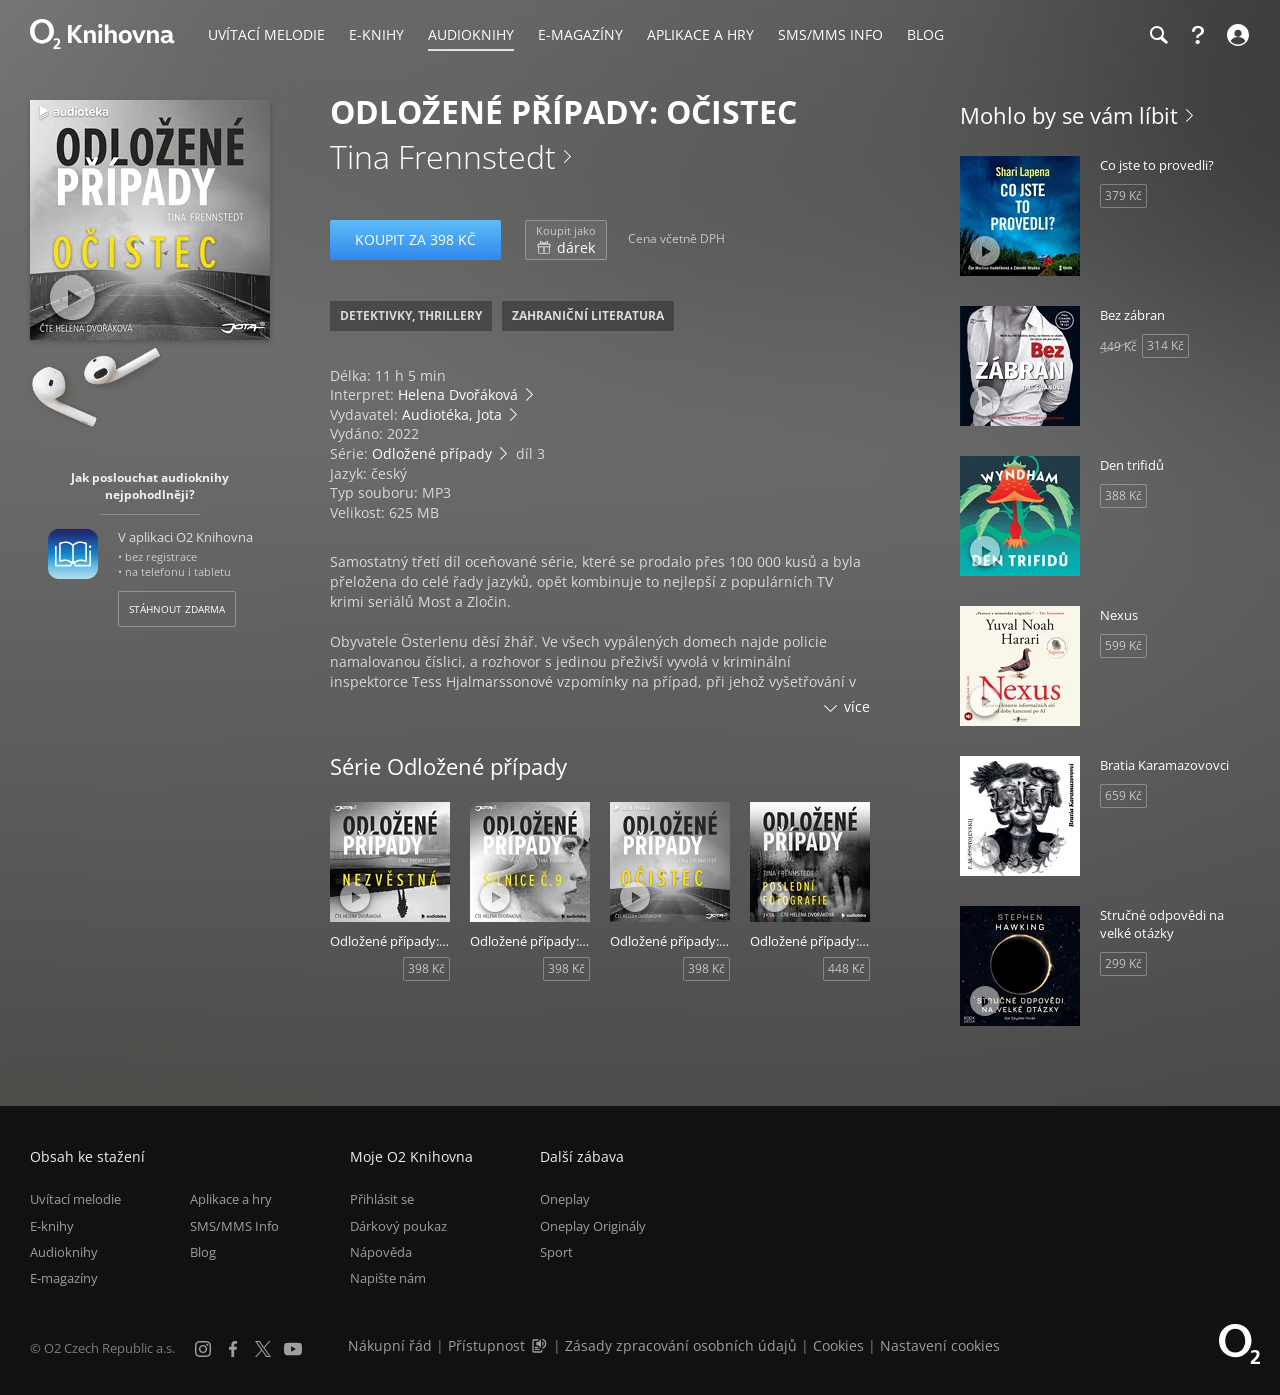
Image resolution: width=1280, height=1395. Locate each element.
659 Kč (1123, 795)
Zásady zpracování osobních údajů (681, 1345)
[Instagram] (203, 1349)
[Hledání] (1158, 35)
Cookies (838, 1345)
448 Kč (846, 968)
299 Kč (1123, 963)
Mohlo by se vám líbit (1069, 115)
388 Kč (1123, 495)
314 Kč (1165, 345)
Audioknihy (64, 1252)
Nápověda (381, 1252)
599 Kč (1123, 645)
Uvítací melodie (75, 1199)
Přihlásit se (382, 1199)
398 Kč (426, 968)
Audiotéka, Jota (452, 414)
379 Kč (1123, 195)
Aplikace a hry (231, 1199)
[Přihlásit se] (1235, 35)
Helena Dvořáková (458, 394)
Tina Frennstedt (443, 156)
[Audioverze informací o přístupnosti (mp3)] (541, 1345)
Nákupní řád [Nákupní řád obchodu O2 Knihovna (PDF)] (390, 1345)
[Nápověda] (1198, 35)
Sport (556, 1252)
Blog (203, 1252)
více (857, 706)
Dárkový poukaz (398, 1226)
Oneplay (565, 1199)
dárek (566, 240)
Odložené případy (432, 453)
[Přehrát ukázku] (72, 297)
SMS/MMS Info (234, 1226)
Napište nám (388, 1278)
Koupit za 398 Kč (415, 239)
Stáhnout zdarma (177, 609)
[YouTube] (293, 1349)
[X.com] (263, 1349)
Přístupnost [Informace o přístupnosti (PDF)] (486, 1345)
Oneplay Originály (593, 1226)
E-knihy (52, 1226)
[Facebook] (233, 1349)
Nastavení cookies (940, 1345)
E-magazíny (64, 1278)
